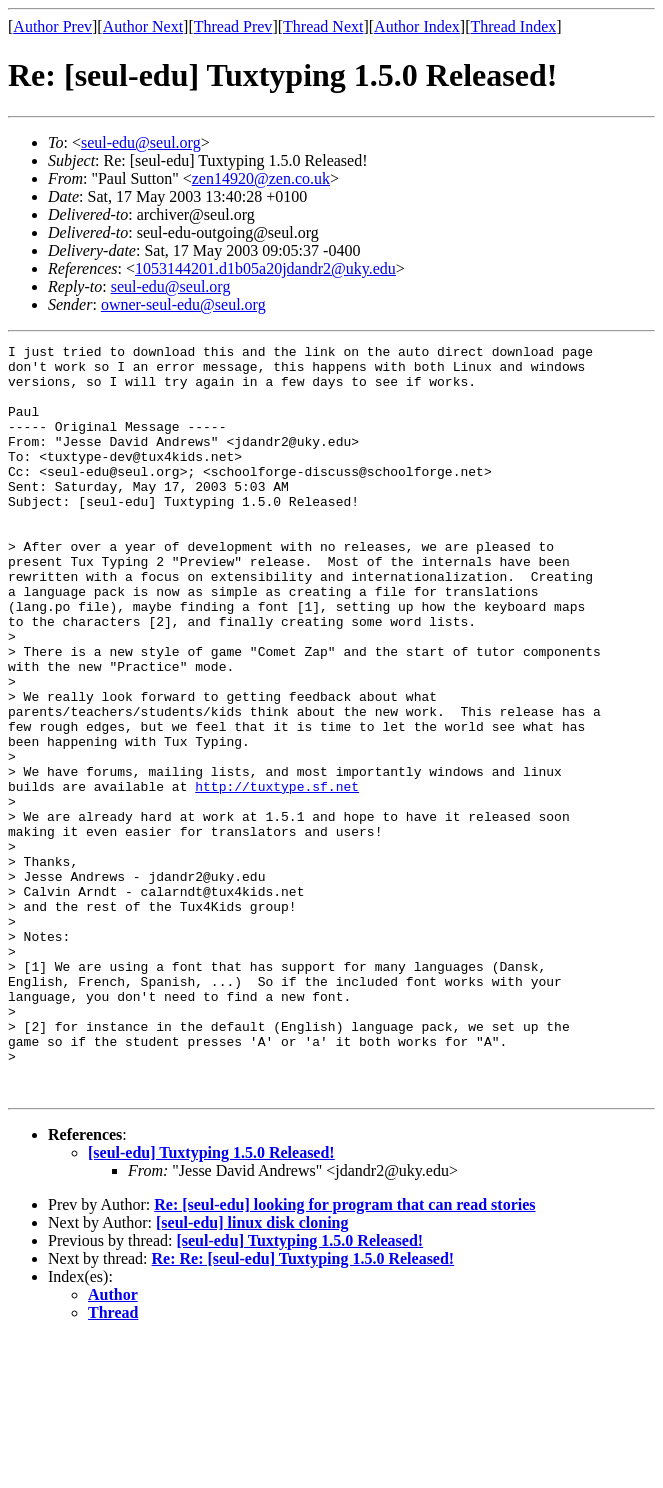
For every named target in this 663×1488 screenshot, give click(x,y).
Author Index (417, 26)
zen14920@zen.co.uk (261, 178)
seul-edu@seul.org (141, 142)
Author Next (143, 26)
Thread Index (514, 26)
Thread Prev (233, 26)
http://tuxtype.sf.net (277, 876)
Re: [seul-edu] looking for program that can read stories (344, 1354)
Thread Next (323, 26)
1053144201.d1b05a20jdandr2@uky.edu (265, 268)
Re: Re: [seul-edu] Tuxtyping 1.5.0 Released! (303, 1408)
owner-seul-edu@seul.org (183, 304)
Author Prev (52, 26)
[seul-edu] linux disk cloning (252, 1372)
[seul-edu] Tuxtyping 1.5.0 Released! (211, 1302)
